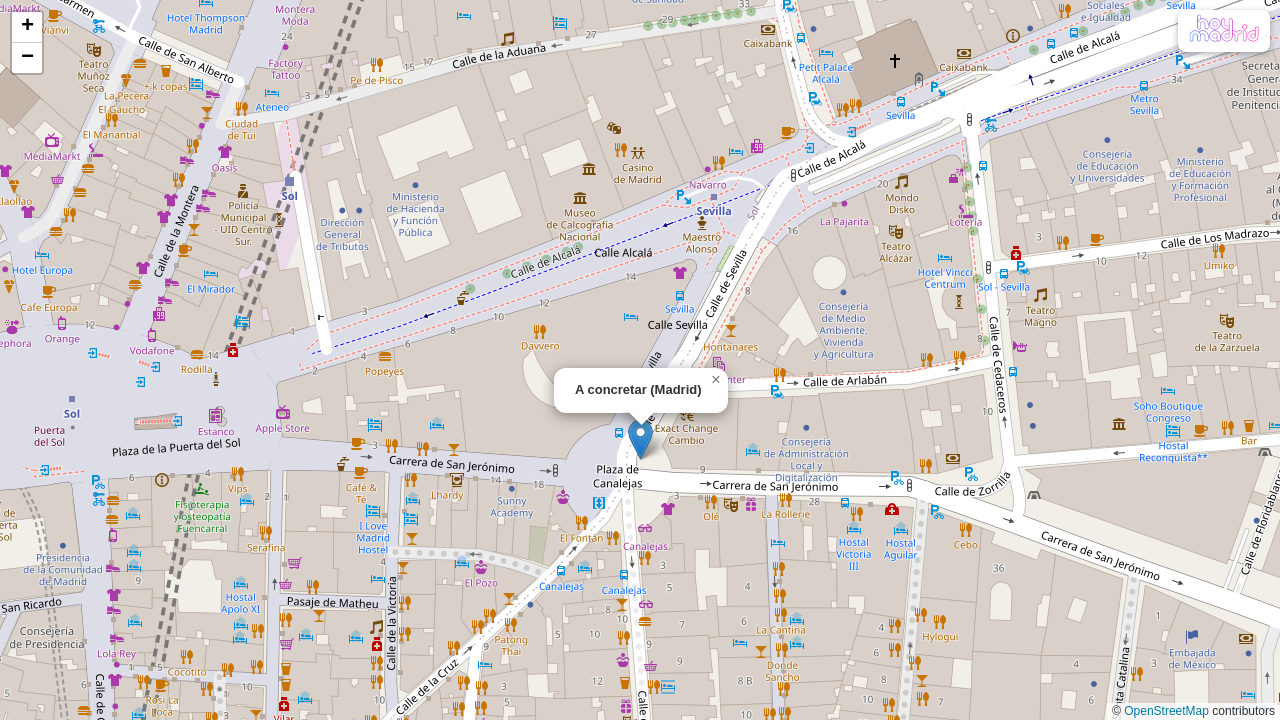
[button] (640, 439)
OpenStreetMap (1166, 711)
